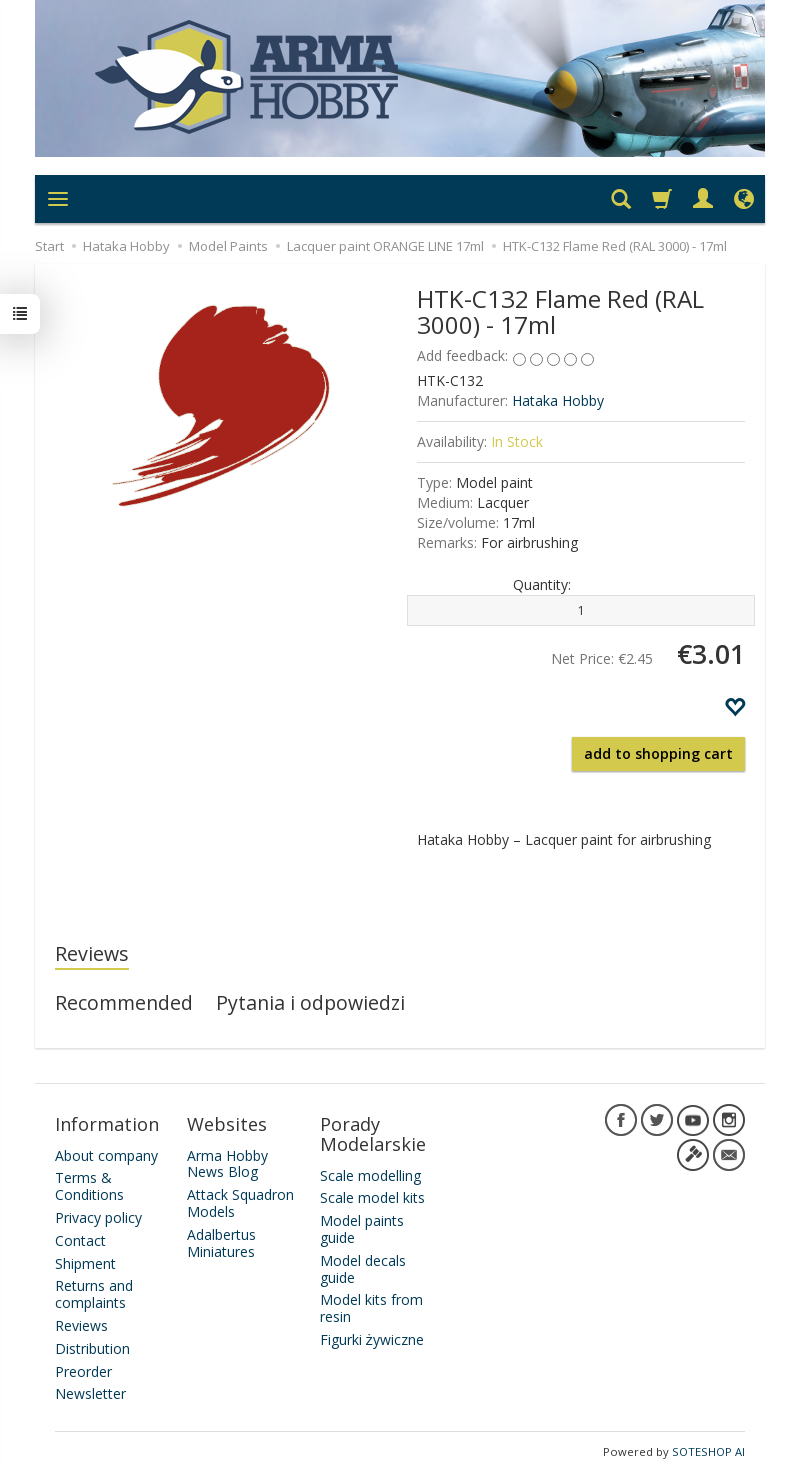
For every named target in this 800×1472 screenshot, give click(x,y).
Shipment (85, 1262)
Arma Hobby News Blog (227, 1163)
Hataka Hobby (558, 400)
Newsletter (90, 1393)
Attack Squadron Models (240, 1203)
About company (106, 1154)
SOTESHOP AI (708, 1451)
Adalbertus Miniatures (221, 1243)
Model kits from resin (371, 1308)
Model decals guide (363, 1269)
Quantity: (542, 584)
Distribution (92, 1348)
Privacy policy (98, 1217)
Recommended (124, 1002)
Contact (80, 1240)
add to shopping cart (658, 753)
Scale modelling (370, 1174)
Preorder (83, 1370)
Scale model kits (372, 1197)
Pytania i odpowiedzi (310, 1002)
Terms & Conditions (89, 1186)
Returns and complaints (94, 1294)
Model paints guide (362, 1229)
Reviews (92, 953)
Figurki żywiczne (372, 1339)
